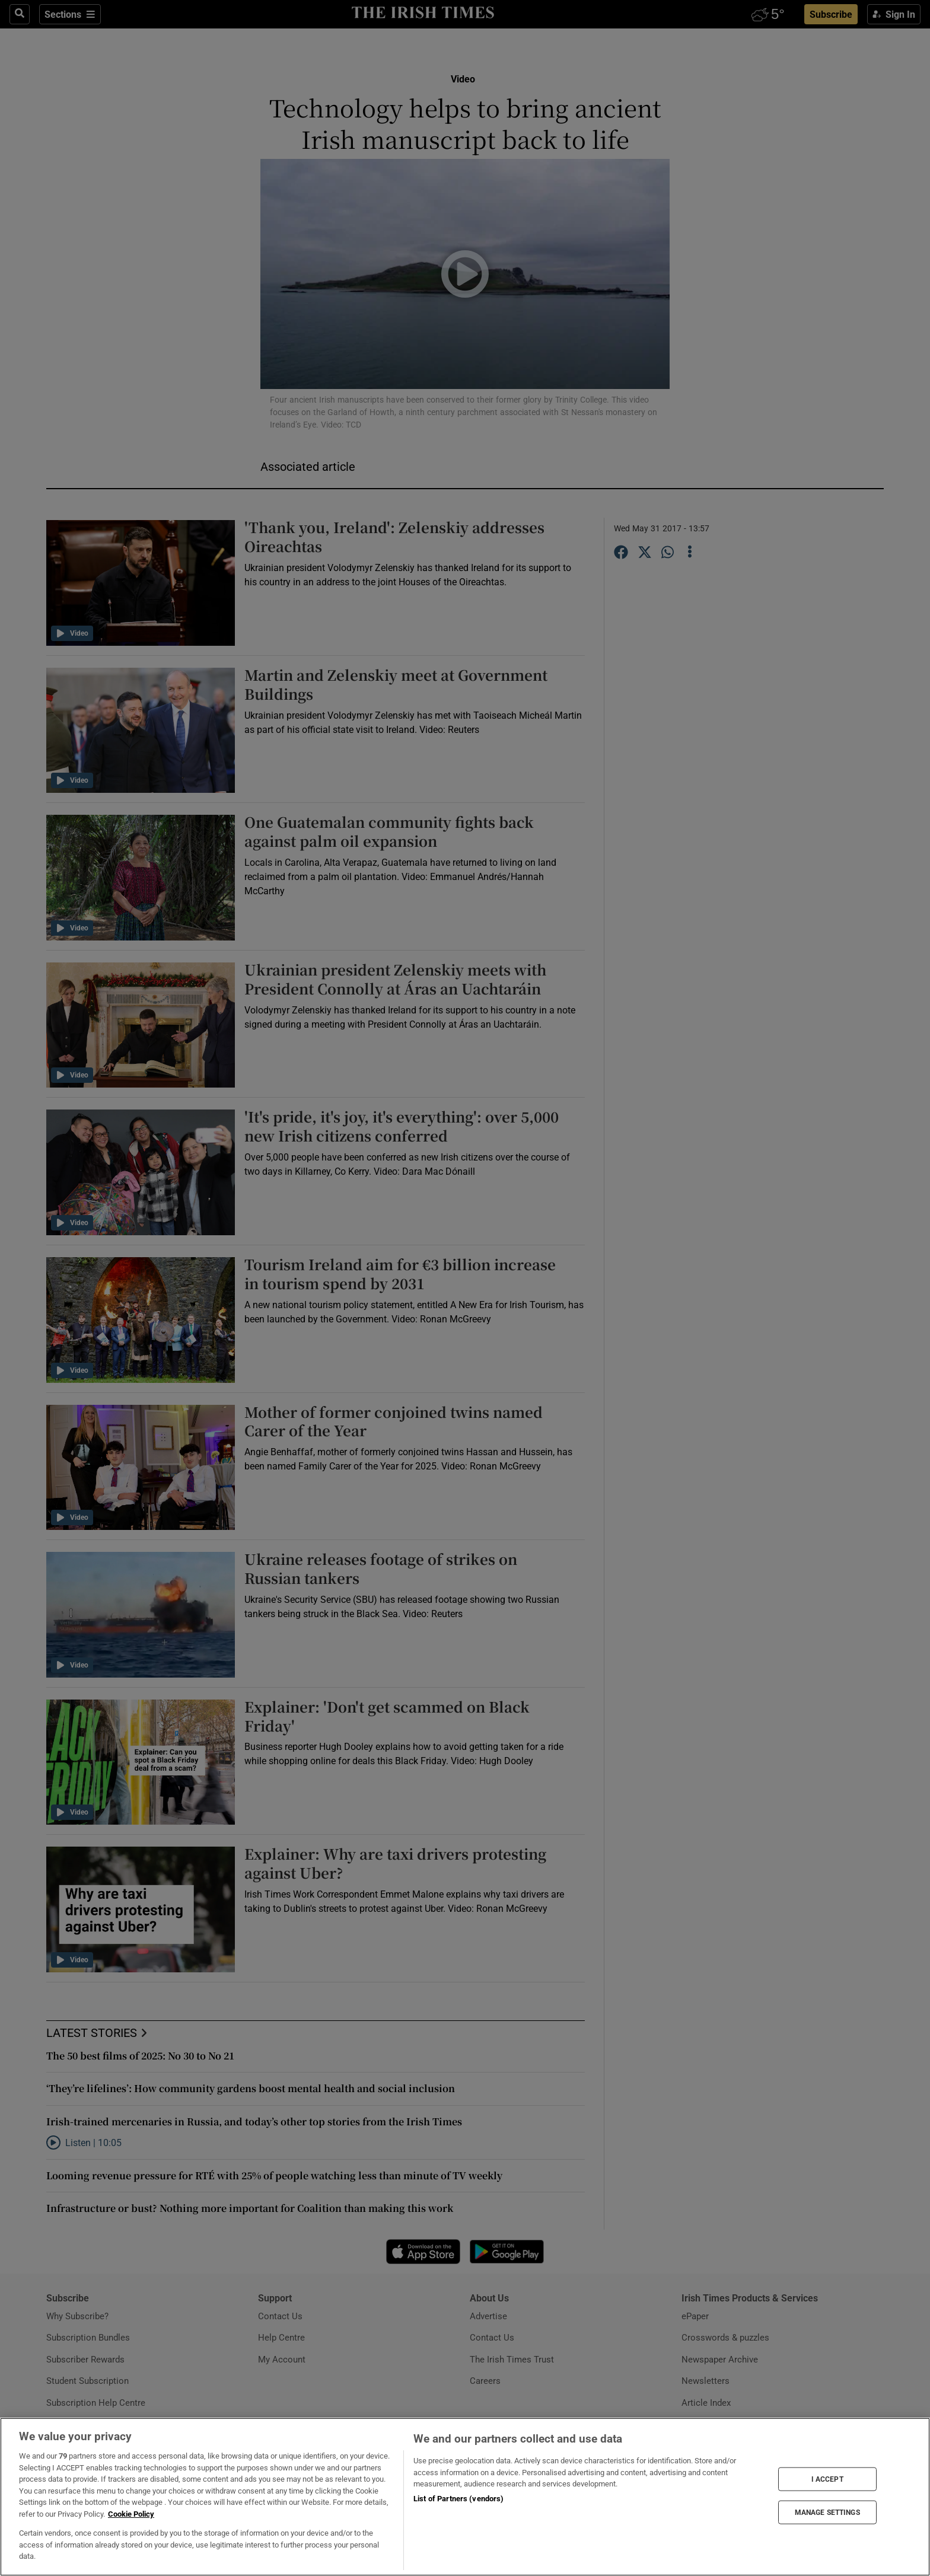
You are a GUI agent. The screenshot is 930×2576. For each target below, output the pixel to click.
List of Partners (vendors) (458, 2498)
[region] (465, 2497)
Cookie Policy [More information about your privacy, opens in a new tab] (131, 2514)
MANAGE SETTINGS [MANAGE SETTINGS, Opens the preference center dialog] (827, 2512)
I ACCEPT (827, 2479)
